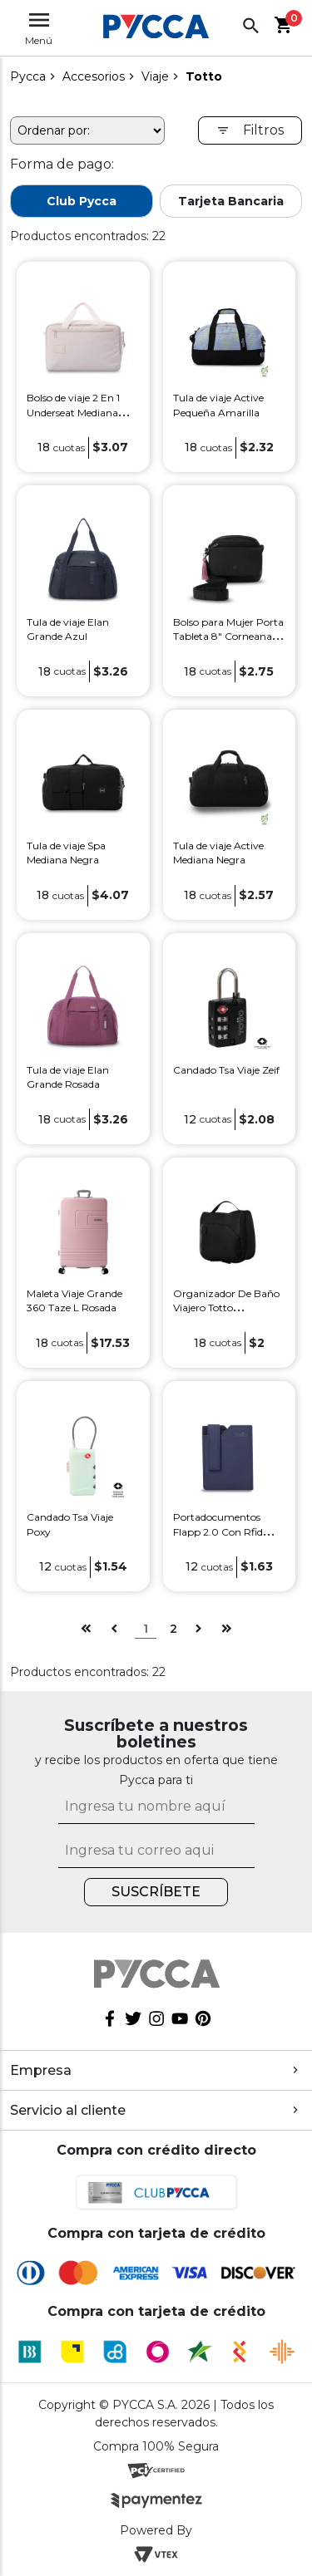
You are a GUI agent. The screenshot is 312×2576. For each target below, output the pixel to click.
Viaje (155, 76)
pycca (28, 76)
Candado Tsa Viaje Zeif (226, 1070)
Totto (204, 76)
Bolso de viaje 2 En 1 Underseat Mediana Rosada (73, 412)
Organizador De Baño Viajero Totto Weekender (226, 1308)
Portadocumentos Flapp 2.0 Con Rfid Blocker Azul (218, 1531)
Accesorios (93, 76)
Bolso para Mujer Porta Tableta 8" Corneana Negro (228, 636)
